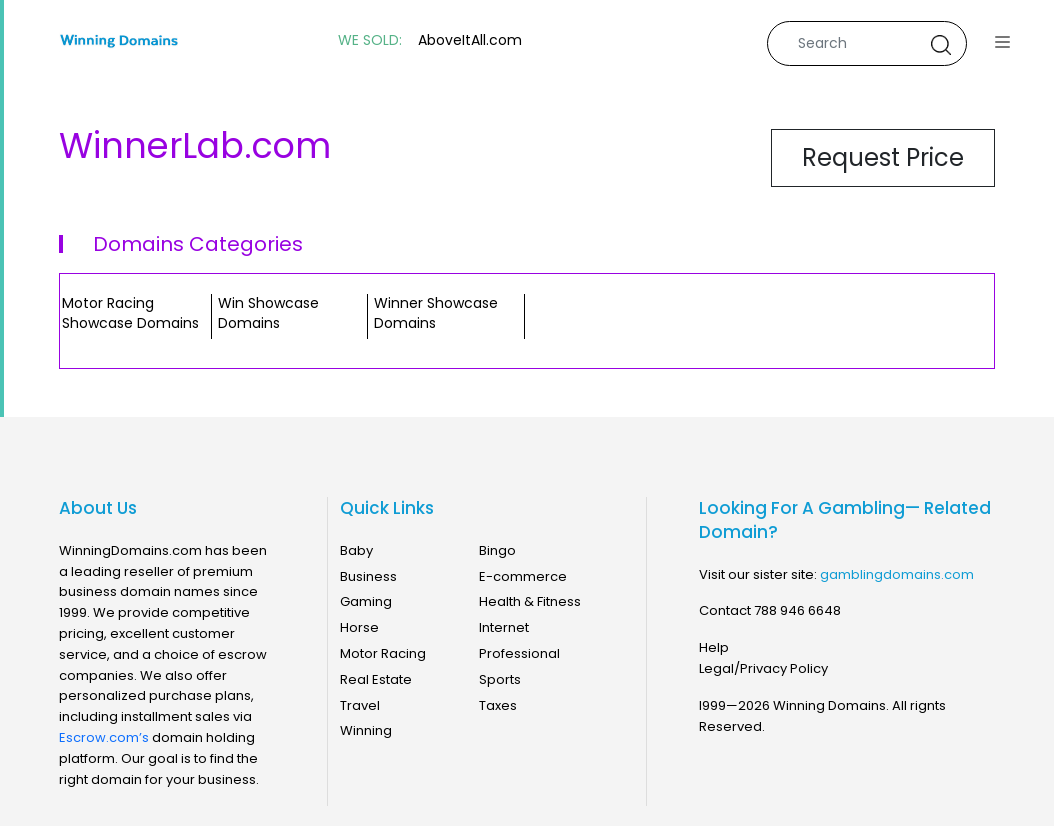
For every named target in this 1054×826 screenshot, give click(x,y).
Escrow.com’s (104, 737)
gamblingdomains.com (897, 574)
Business (368, 576)
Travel (360, 705)
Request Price (883, 157)
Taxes (498, 705)
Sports (500, 679)
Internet (504, 627)
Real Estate (376, 679)
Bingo (497, 550)
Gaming (366, 601)
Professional (519, 653)
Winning (366, 730)
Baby (356, 550)
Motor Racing (383, 653)
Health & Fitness (530, 601)
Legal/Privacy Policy (763, 668)
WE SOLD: (370, 40)
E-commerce (523, 576)
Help (714, 647)
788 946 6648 (797, 610)
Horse (359, 627)
